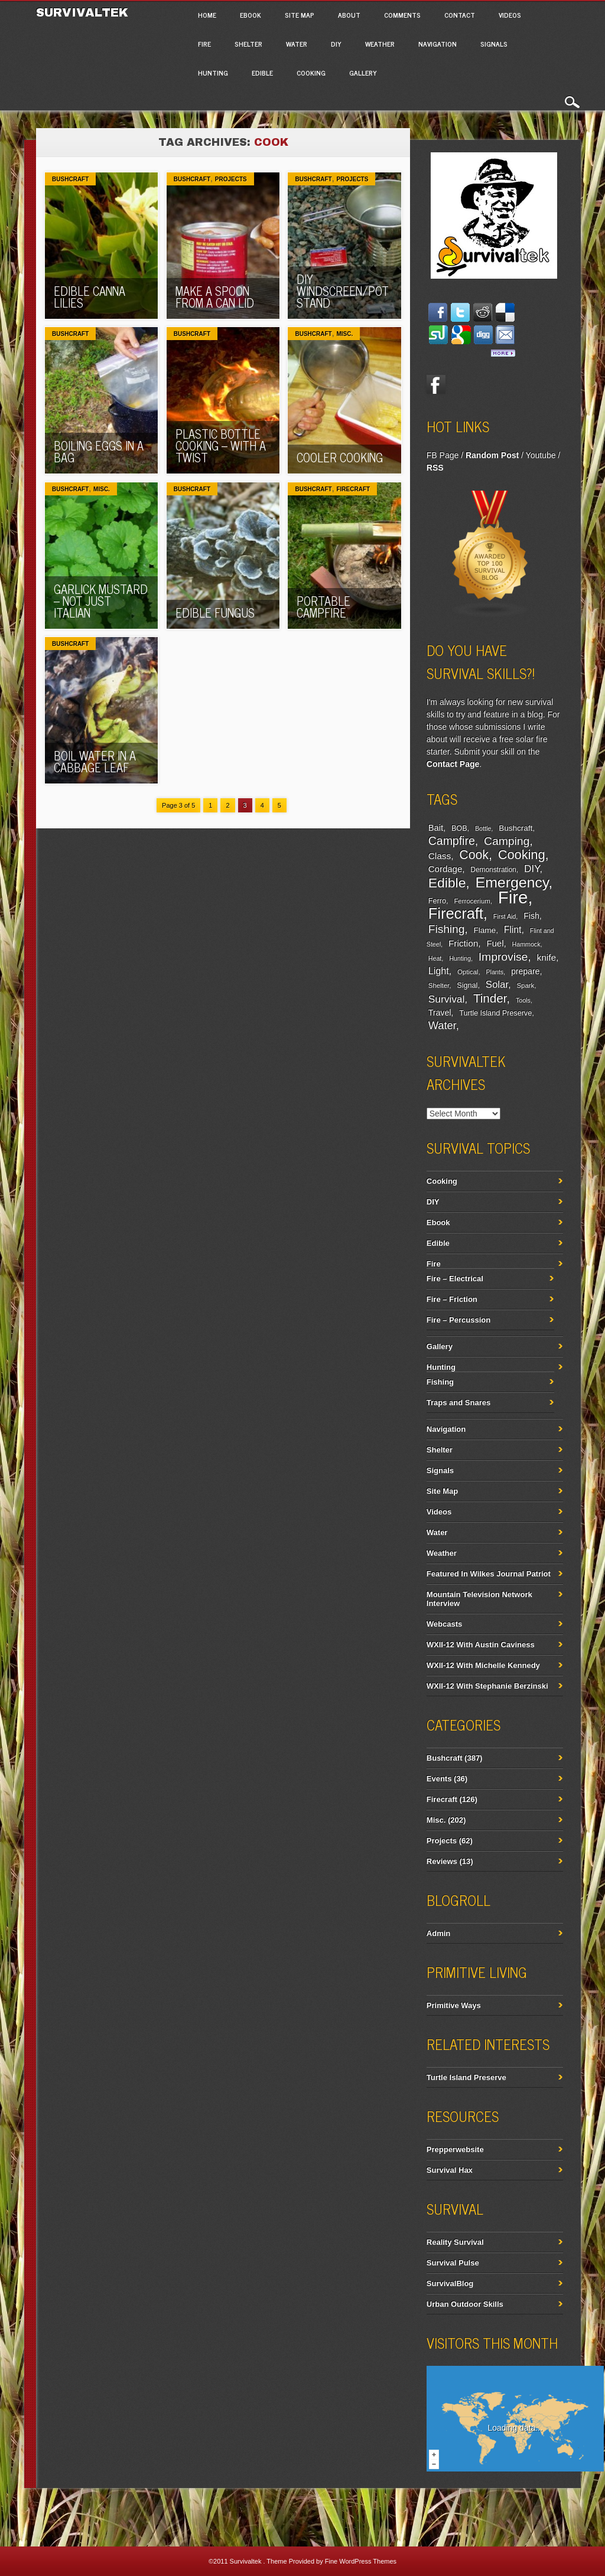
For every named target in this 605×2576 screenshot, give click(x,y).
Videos (510, 15)
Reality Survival (455, 2242)
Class (439, 856)
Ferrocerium (472, 901)
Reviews (442, 1861)
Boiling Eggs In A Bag (99, 451)
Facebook (436, 384)
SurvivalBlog (450, 2283)
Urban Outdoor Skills (465, 2304)
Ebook (250, 15)
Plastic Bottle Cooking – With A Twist (220, 445)
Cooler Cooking (340, 457)
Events (439, 1778)
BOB (459, 828)
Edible (262, 73)
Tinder (489, 998)
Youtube (541, 455)
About (349, 15)
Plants (494, 971)
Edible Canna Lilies (89, 296)
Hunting (213, 73)
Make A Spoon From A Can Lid (214, 296)
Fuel (494, 943)
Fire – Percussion (458, 1319)
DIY (336, 44)
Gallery (363, 73)
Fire (204, 44)
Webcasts (444, 1624)
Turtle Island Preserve (495, 1013)
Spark (526, 985)
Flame (485, 930)
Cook (474, 855)
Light (438, 970)
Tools (523, 1000)
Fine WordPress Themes (360, 2561)
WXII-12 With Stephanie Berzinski (487, 1686)
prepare (525, 971)
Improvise (503, 957)
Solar (497, 984)
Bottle (483, 828)
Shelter (248, 44)
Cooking (311, 73)
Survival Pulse (453, 2262)
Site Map (299, 15)
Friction (463, 943)
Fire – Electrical (455, 1278)
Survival (446, 999)
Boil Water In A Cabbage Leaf (95, 761)
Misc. (344, 334)
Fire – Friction (452, 1299)
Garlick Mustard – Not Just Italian (101, 600)
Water (296, 44)
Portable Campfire (323, 606)
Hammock (526, 944)
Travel (439, 1012)
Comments (402, 15)
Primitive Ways (454, 2005)
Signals (494, 44)
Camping (506, 841)
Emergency (512, 882)
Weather (380, 44)
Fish (531, 915)
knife (546, 957)
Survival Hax (450, 2170)
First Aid (504, 916)
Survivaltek (84, 12)
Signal (467, 985)
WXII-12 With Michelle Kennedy (483, 1665)
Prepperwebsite (455, 2149)
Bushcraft (70, 179)
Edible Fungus (215, 612)
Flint (513, 930)
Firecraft (353, 489)
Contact (459, 15)
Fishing (446, 929)
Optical (467, 971)
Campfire (451, 840)
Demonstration (493, 870)
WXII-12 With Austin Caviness (481, 1644)
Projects (231, 179)
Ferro (437, 901)
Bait (435, 827)
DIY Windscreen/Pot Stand (343, 290)
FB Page (442, 455)
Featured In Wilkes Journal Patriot (489, 1573)
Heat (435, 958)
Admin (438, 1933)
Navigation (437, 44)
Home (207, 15)
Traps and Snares (458, 1402)
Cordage (445, 869)
